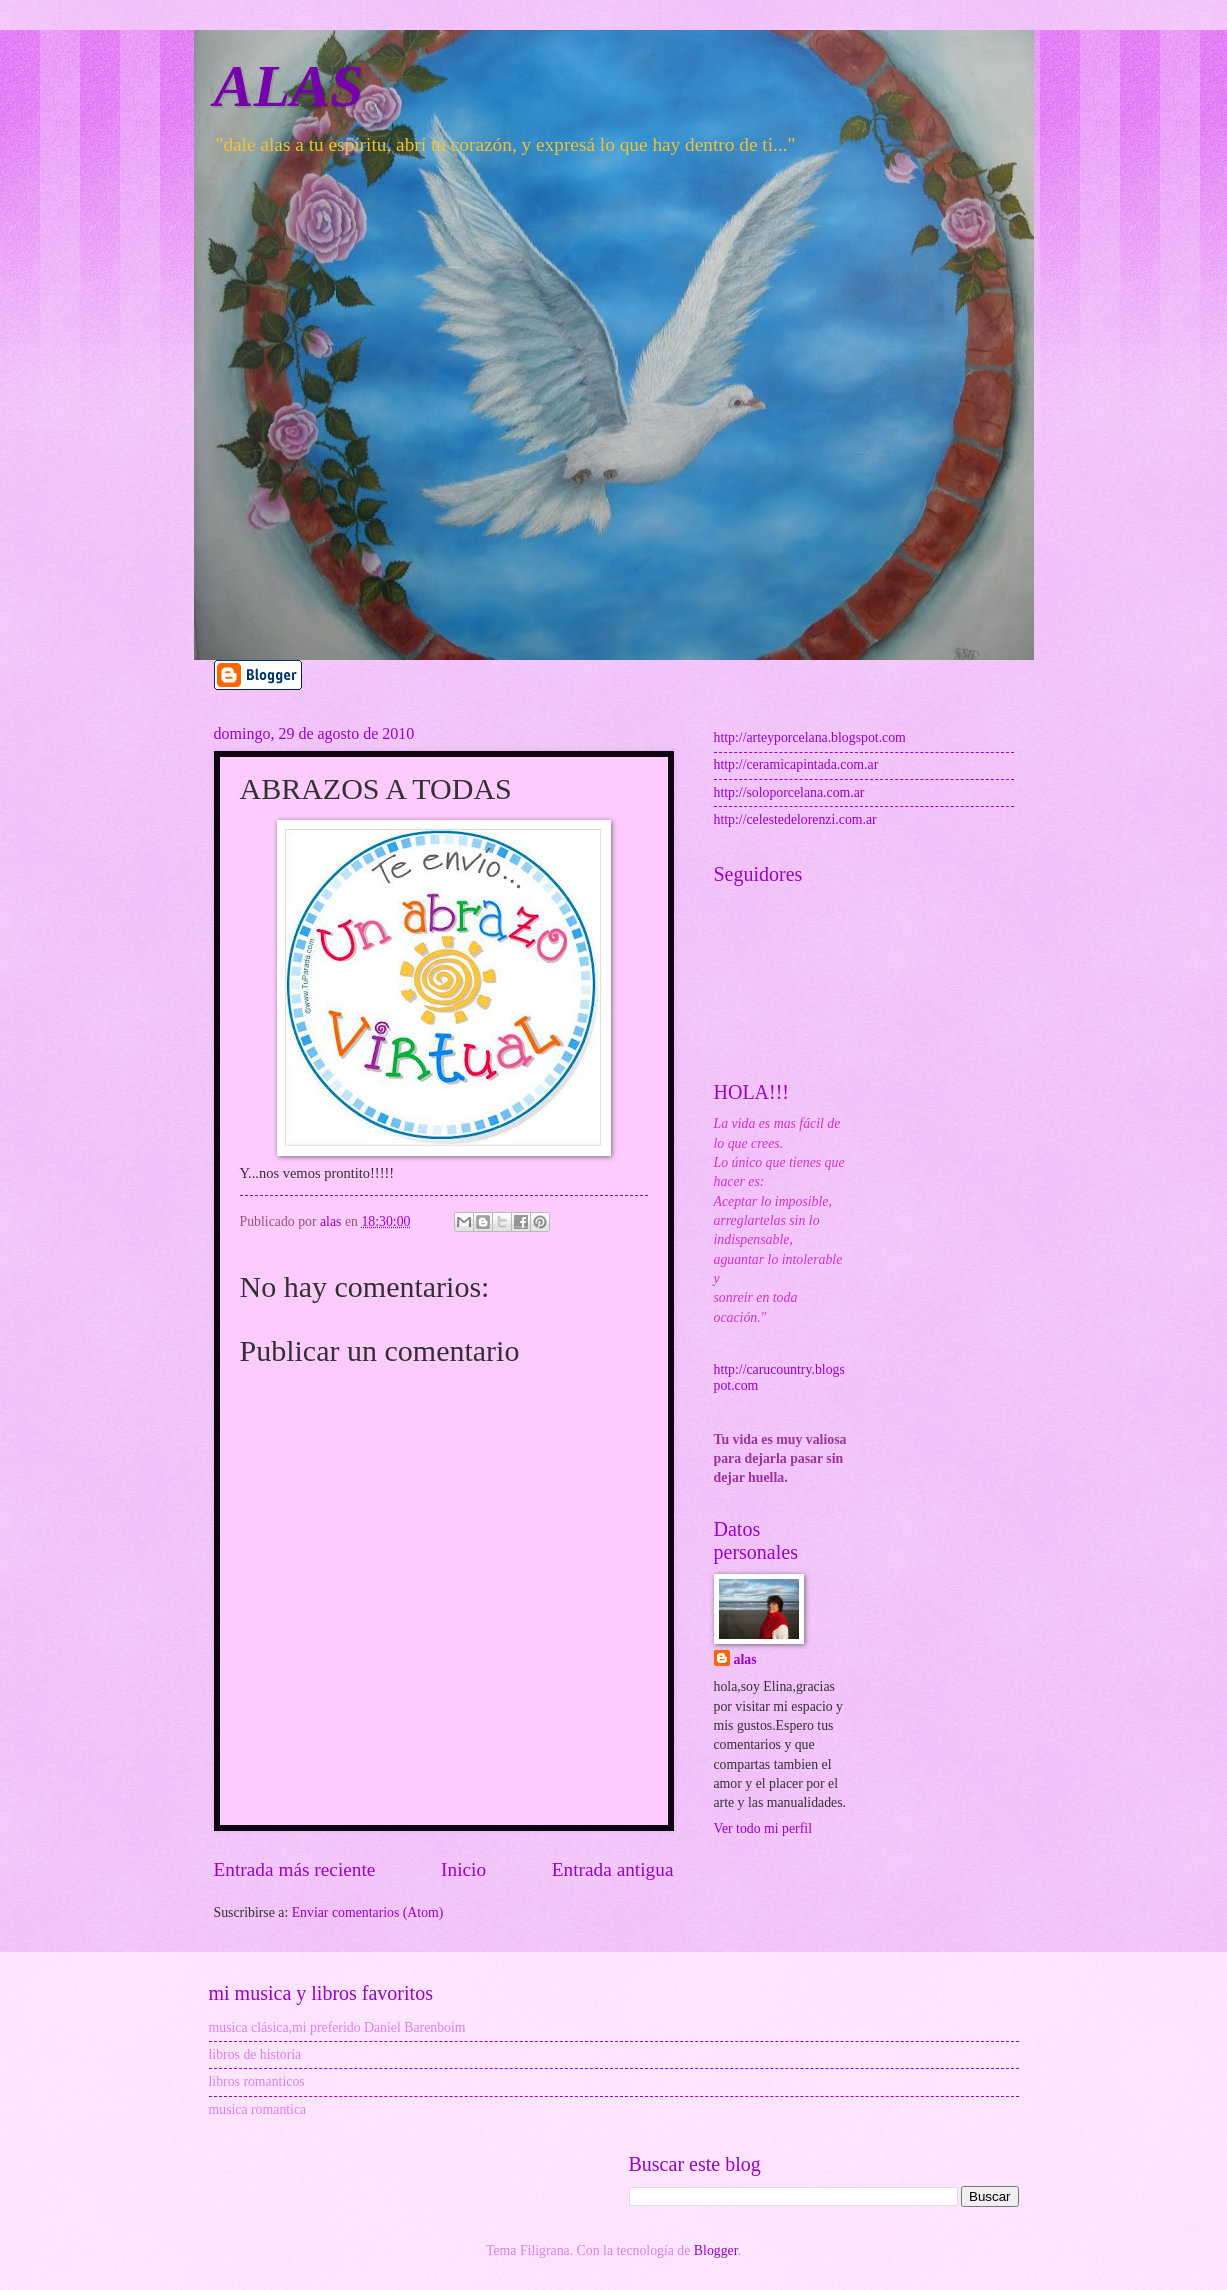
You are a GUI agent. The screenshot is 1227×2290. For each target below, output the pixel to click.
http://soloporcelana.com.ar (789, 792)
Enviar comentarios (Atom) (368, 1912)
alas (745, 1659)
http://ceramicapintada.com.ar (796, 764)
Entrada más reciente (295, 1869)
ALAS (289, 86)
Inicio (463, 1869)
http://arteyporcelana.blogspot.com (810, 737)
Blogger (716, 2250)
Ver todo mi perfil (763, 1828)
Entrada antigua (613, 1869)
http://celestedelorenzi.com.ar (795, 819)
